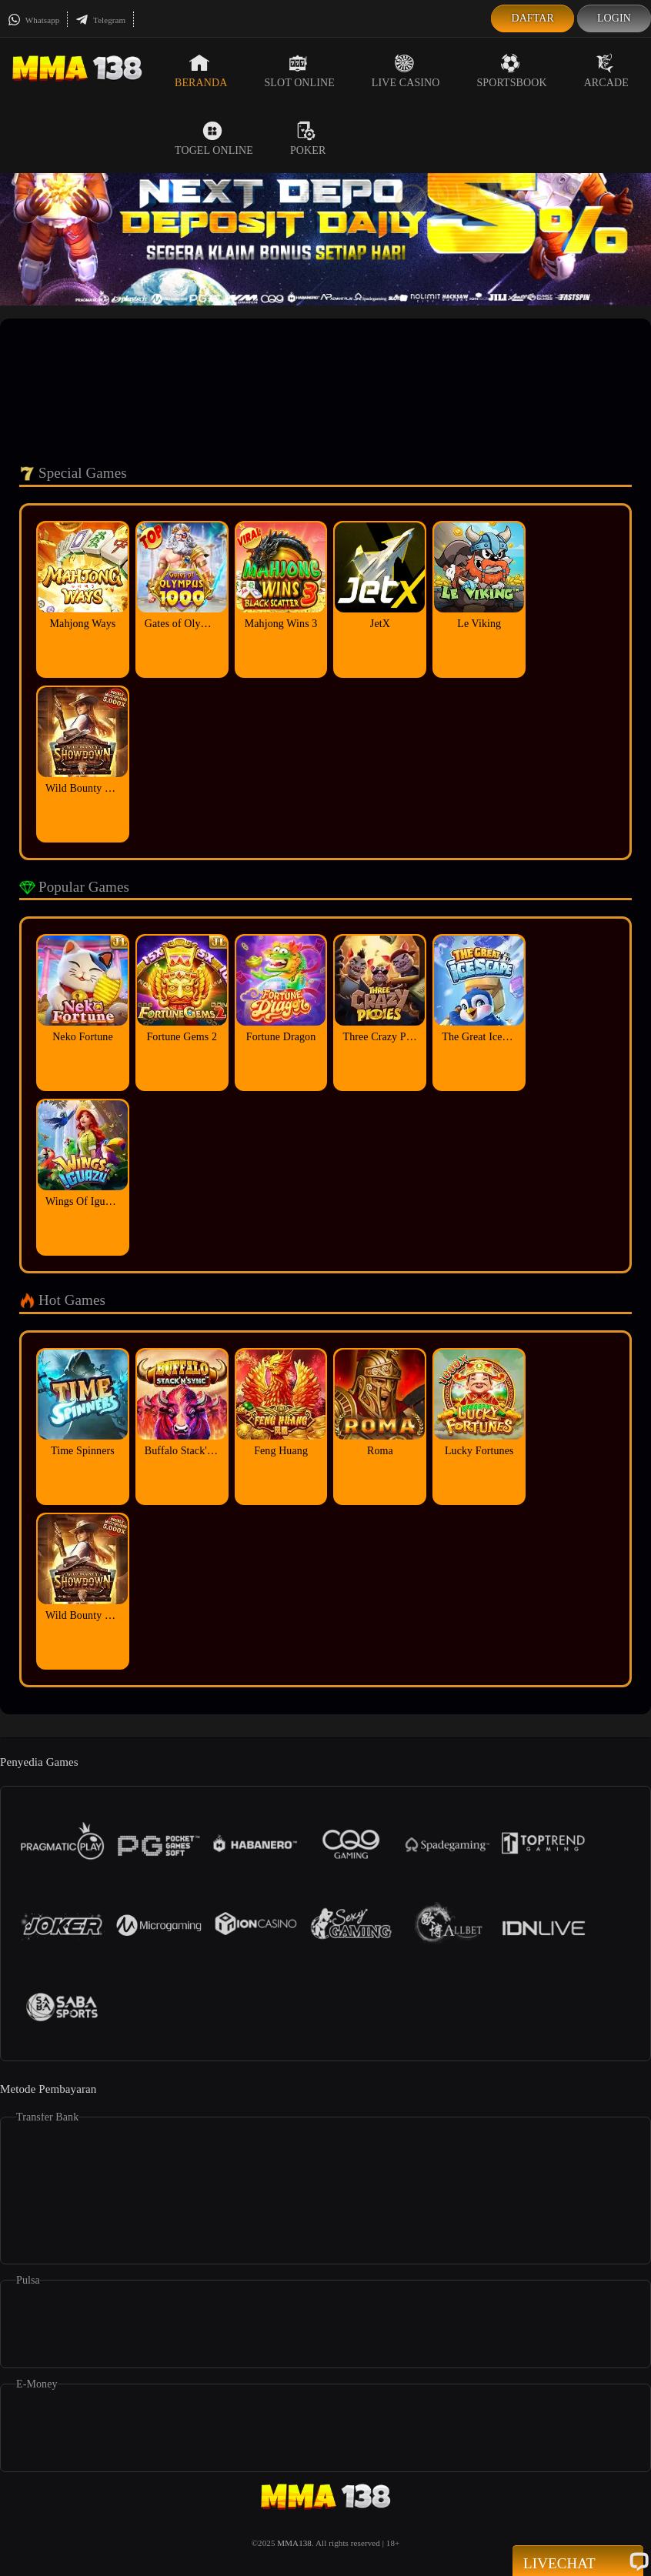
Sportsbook (511, 70)
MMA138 (294, 2543)
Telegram (100, 20)
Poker (308, 138)
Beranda (201, 70)
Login (614, 18)
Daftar (532, 18)
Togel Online (214, 138)
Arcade (606, 70)
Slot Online (299, 70)
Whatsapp (33, 20)
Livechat (578, 2562)
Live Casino (406, 70)
